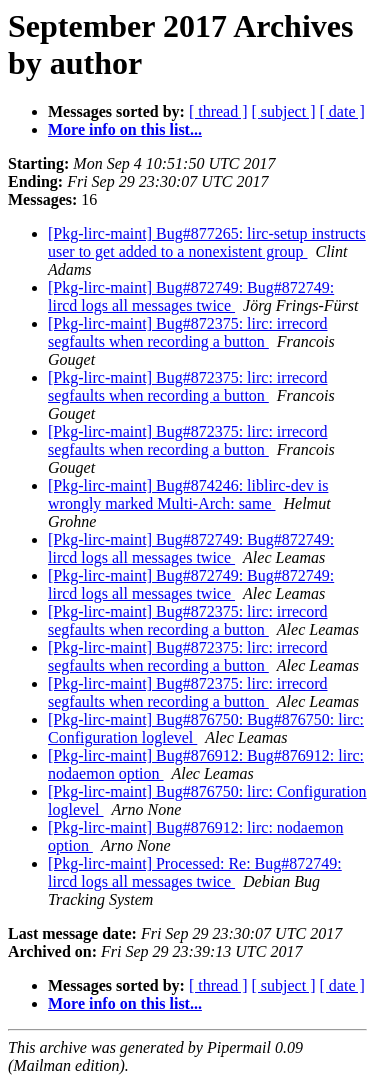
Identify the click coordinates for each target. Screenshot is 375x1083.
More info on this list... (125, 129)
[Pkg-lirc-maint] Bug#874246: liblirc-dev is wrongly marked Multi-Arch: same (188, 494)
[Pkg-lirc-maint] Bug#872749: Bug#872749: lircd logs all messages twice (191, 296)
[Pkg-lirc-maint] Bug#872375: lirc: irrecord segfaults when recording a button (187, 332)
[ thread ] (218, 111)
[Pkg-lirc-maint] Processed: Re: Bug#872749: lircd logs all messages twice (195, 872)
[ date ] (342, 111)
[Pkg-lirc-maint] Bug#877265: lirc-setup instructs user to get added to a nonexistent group (207, 242)
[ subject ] (284, 111)
